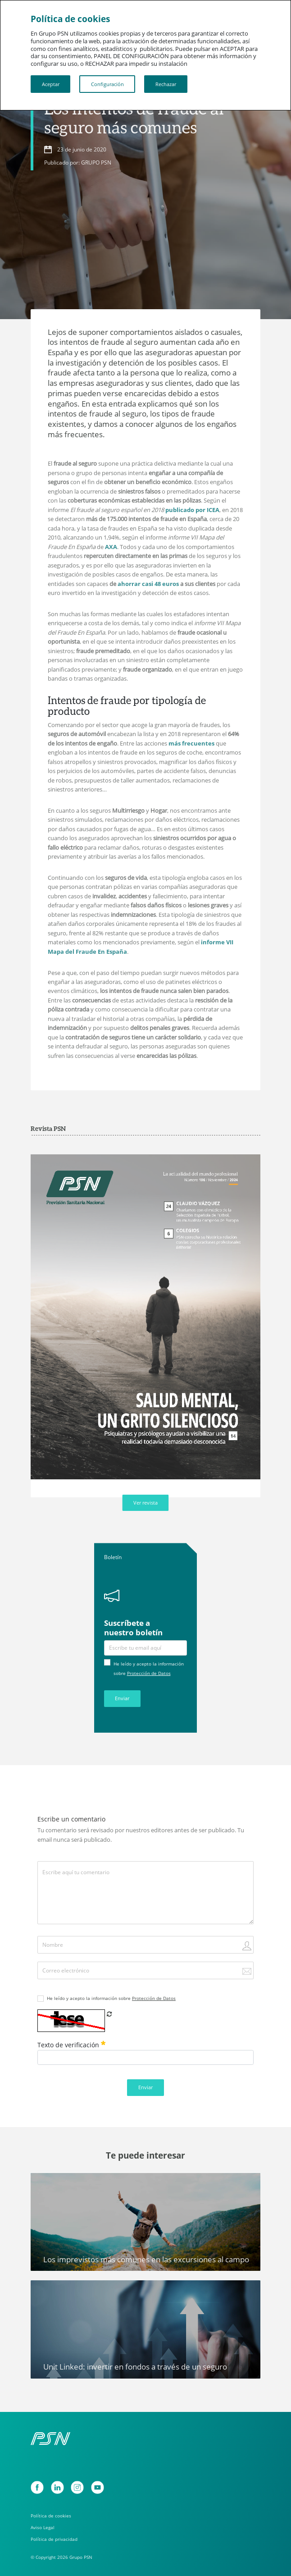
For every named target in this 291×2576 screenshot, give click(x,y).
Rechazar (165, 84)
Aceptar (50, 84)
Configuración (107, 84)
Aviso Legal (43, 2527)
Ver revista (145, 1502)
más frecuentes (191, 743)
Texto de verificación (71, 2045)
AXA (111, 547)
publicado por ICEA (192, 510)
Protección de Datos (149, 1673)
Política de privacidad (54, 2539)
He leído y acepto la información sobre (111, 1998)
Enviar (122, 1698)
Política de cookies (51, 2515)
